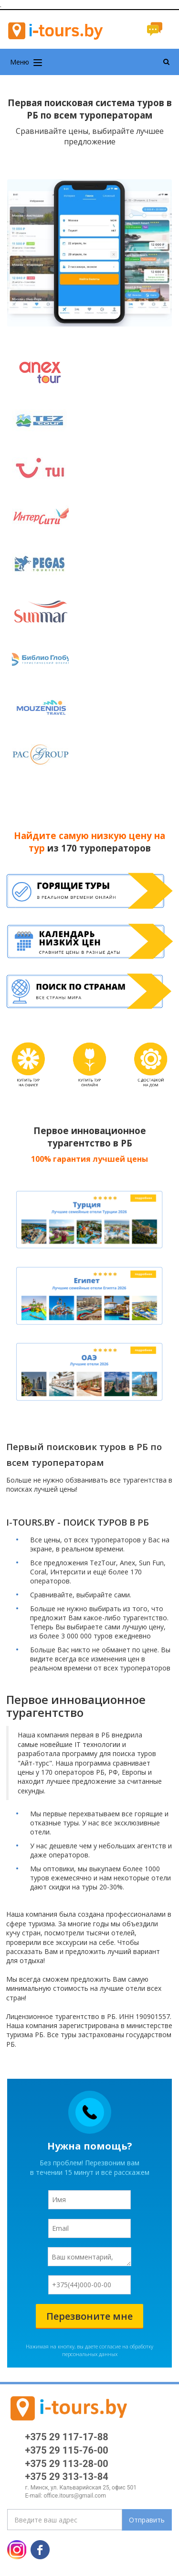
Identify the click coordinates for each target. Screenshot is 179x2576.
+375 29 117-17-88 (66, 2437)
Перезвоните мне (89, 2316)
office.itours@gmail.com (74, 2495)
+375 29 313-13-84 (66, 2476)
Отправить (147, 2519)
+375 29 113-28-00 (66, 2463)
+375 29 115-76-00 (66, 2450)
